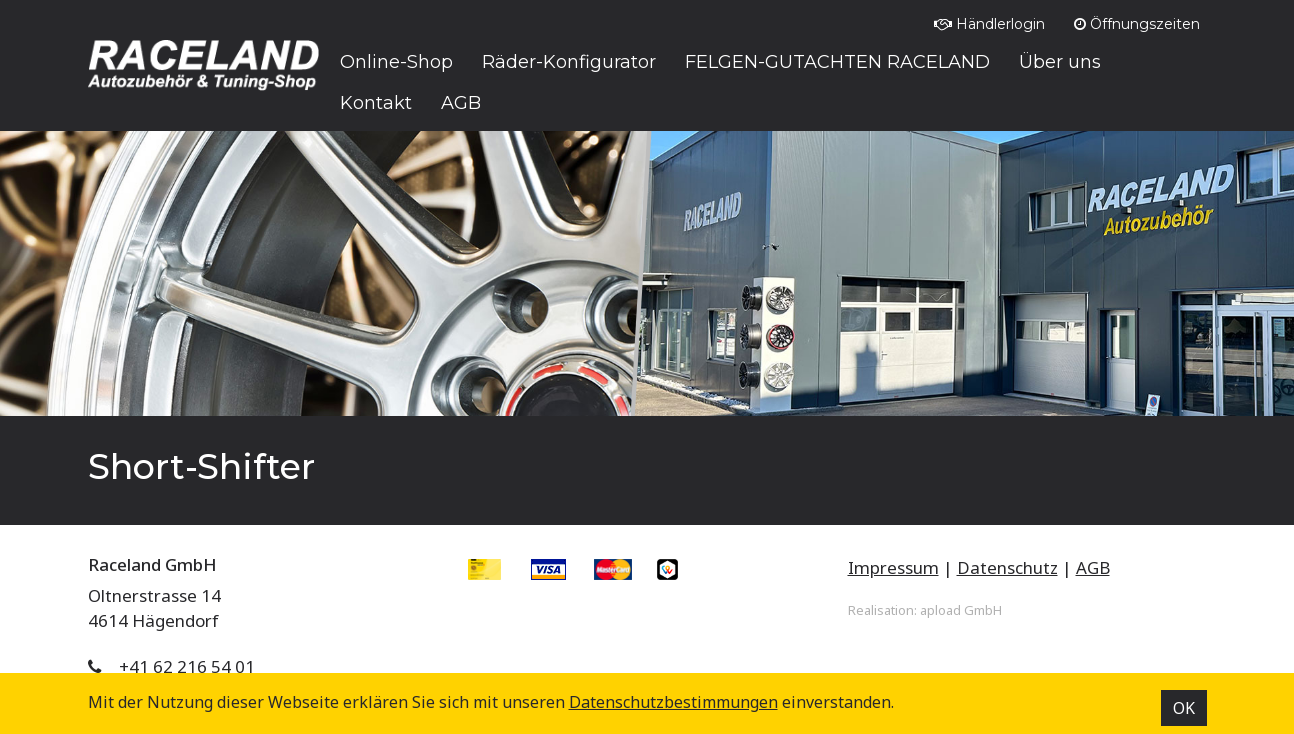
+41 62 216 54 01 (187, 666)
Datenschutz (1007, 567)
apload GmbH (961, 610)
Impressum (893, 567)
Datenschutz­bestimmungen (673, 702)
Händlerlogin (989, 24)
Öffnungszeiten (1137, 24)
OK (1184, 708)
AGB (1093, 567)
